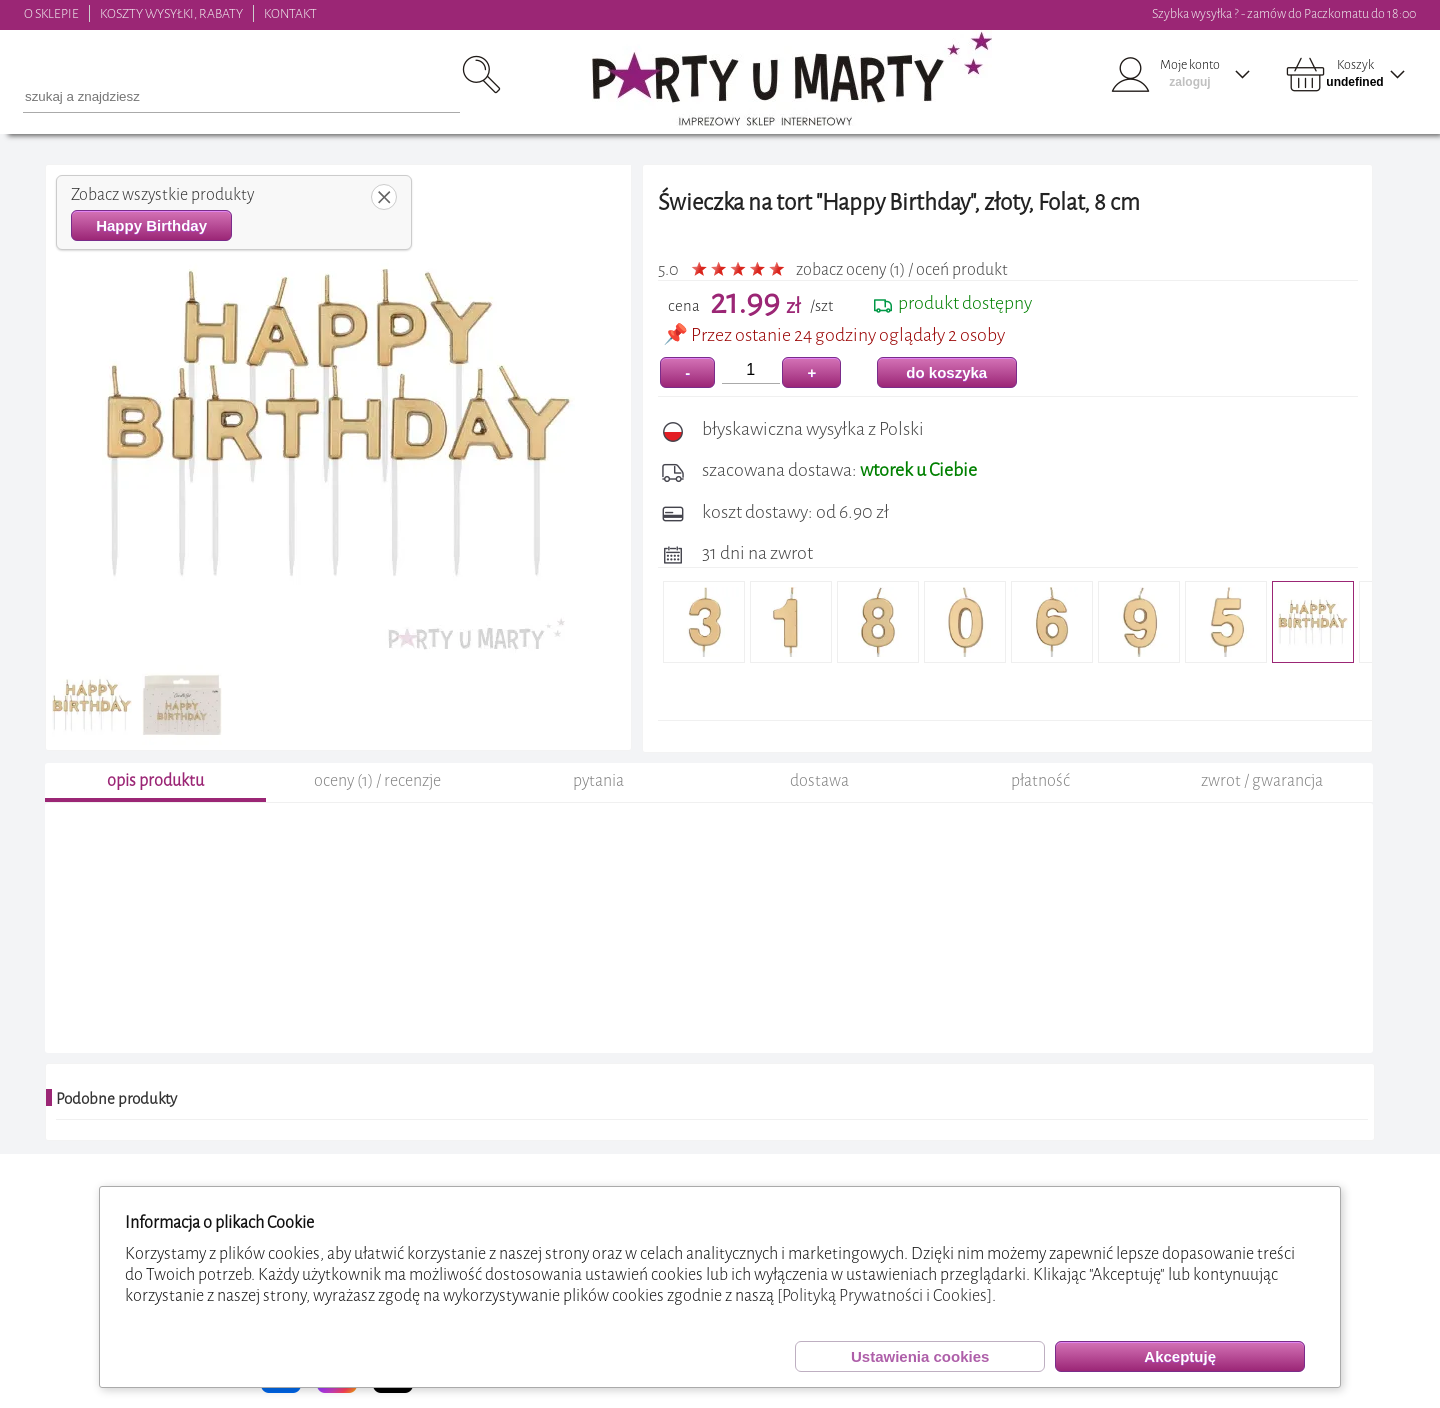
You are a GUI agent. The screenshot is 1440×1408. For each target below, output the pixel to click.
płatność (1040, 780)
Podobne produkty (116, 1099)
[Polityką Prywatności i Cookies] (884, 1295)
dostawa (819, 780)
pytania (598, 780)
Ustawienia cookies (920, 1356)
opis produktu (155, 780)
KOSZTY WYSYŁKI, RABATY (171, 13)
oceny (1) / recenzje (377, 780)
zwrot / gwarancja (1262, 780)
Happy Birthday (151, 225)
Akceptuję (1180, 1356)
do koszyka (946, 372)
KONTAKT (290, 13)
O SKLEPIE (51, 13)
